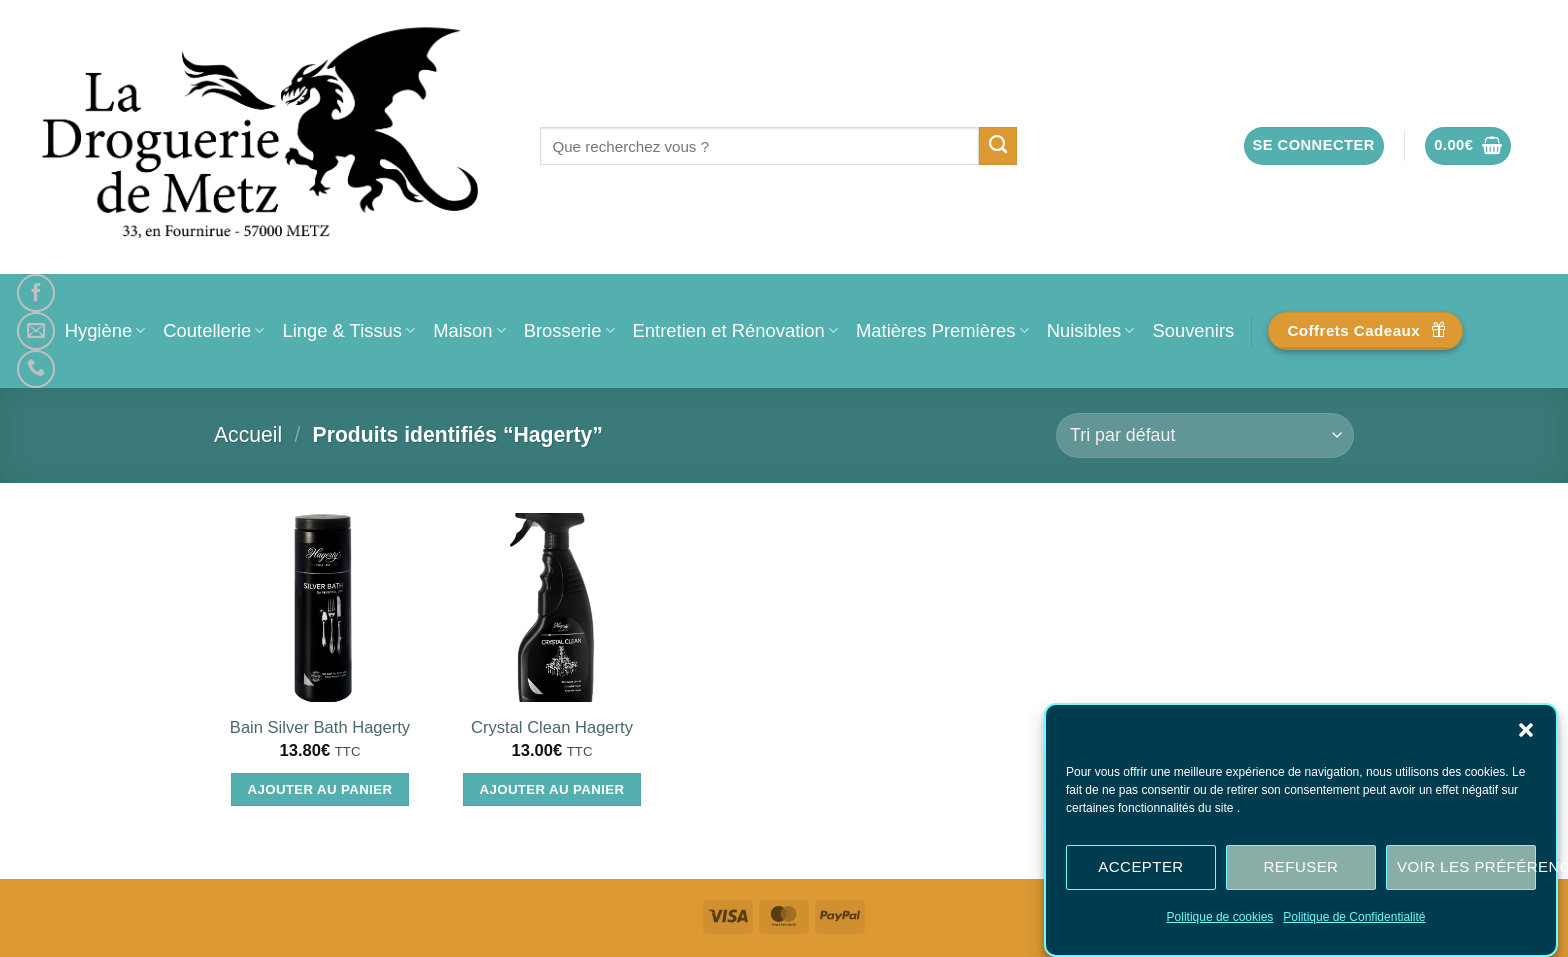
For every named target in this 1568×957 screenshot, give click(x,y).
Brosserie (569, 330)
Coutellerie (213, 330)
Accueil (248, 434)
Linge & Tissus (348, 330)
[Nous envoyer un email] (36, 331)
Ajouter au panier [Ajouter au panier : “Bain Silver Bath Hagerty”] (320, 789)
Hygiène (105, 330)
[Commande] (1205, 435)
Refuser (1301, 866)
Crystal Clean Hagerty (552, 727)
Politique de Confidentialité (1354, 917)
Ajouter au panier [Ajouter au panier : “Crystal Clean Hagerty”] (552, 789)
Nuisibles (1091, 330)
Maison (469, 330)
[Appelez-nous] (36, 369)
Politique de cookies (1220, 917)
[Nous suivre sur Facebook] (36, 293)
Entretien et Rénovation (735, 330)
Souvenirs (1193, 330)
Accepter (1140, 866)
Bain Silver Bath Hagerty (320, 727)
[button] (1526, 730)
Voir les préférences (1466, 866)
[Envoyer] (998, 146)
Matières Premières (942, 330)
